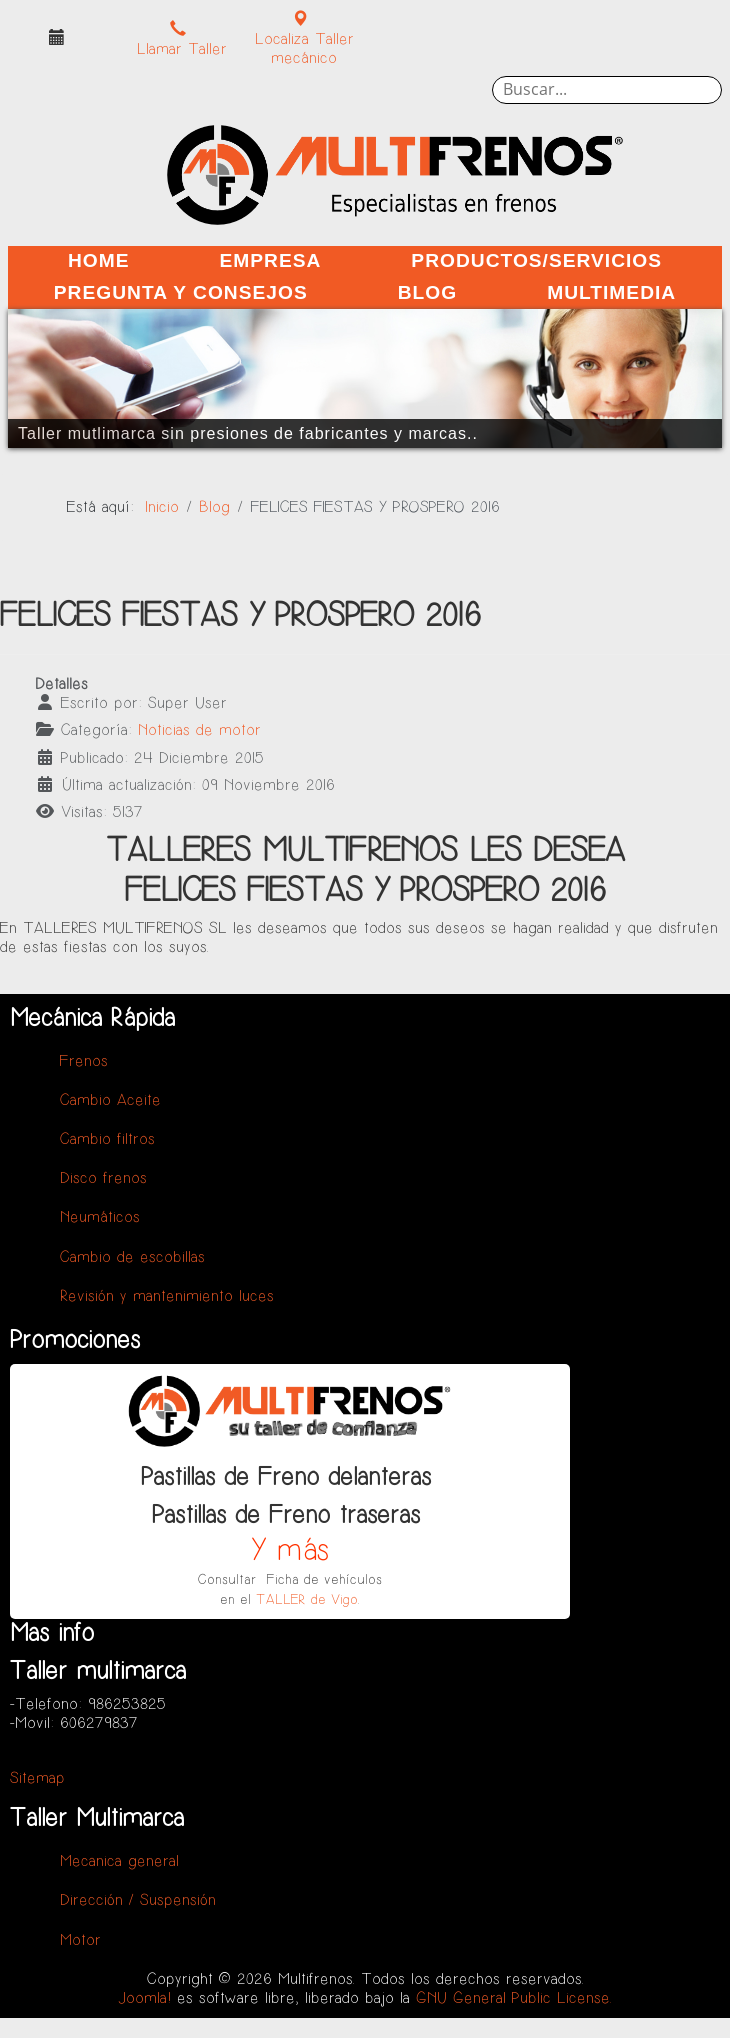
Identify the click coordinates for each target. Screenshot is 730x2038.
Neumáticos (100, 1217)
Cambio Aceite (110, 1100)
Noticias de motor (199, 730)
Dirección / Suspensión (138, 1900)
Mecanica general (119, 1861)
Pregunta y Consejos (181, 292)
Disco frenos (103, 1178)
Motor (80, 1940)
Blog (427, 292)
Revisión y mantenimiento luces (167, 1296)
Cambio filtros (107, 1139)
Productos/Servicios (536, 260)
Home (99, 260)
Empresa (270, 260)
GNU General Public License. (514, 1998)
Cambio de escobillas (132, 1257)
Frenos (84, 1061)
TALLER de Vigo (307, 1599)
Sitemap (37, 1778)
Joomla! (145, 1998)
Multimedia (611, 292)
